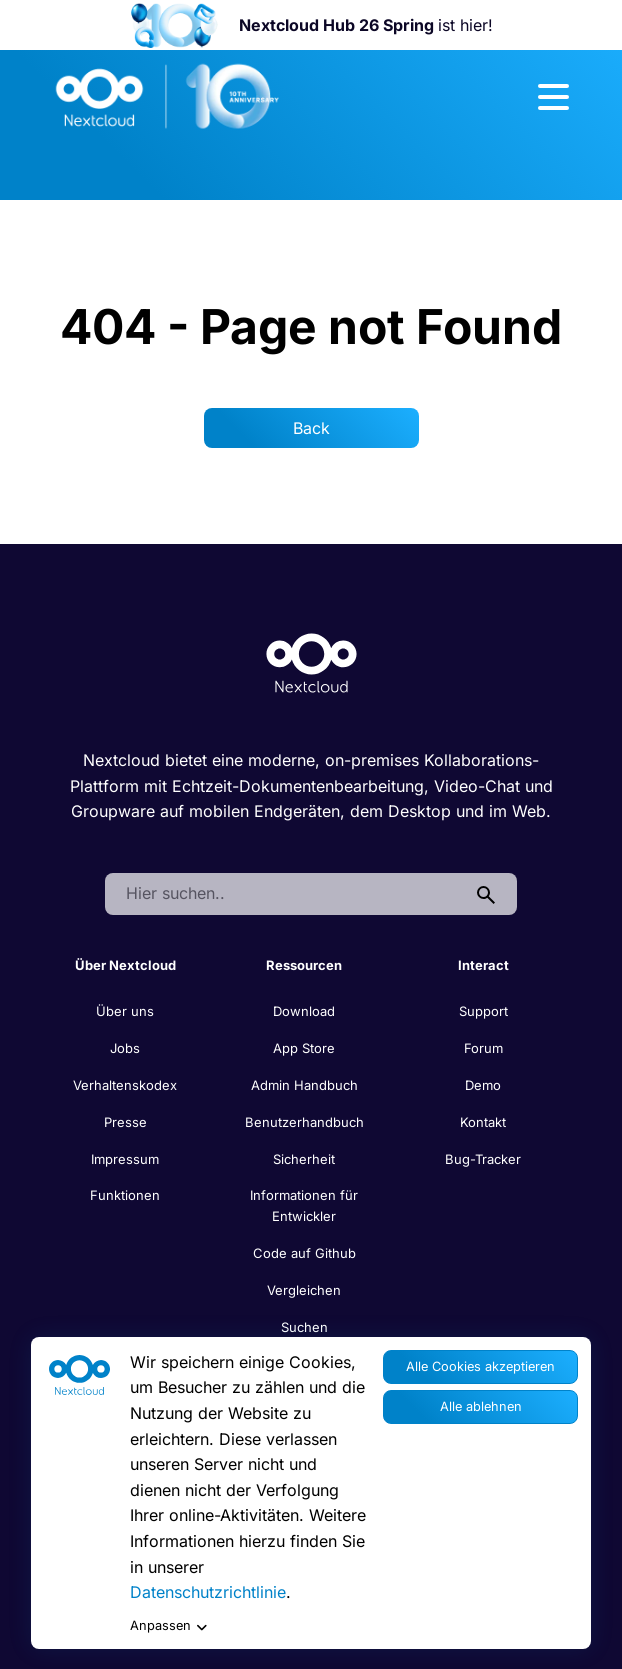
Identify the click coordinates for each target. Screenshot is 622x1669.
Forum (483, 1048)
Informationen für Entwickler (304, 1205)
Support (483, 1011)
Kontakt (483, 1122)
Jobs (125, 1048)
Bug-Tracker (483, 1159)
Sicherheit (304, 1159)
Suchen (304, 1327)
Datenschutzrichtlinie (208, 1592)
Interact (483, 965)
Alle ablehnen (481, 1406)
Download (304, 1011)
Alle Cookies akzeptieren (480, 1366)
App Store (304, 1048)
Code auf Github (304, 1253)
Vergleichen (304, 1290)
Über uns (125, 1011)
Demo (483, 1085)
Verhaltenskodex (125, 1085)
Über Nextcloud (125, 965)
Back (311, 428)
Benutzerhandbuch (304, 1122)
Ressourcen (304, 965)
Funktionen (125, 1195)
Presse (125, 1122)
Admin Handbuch (304, 1085)
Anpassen (168, 1626)
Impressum (125, 1159)
